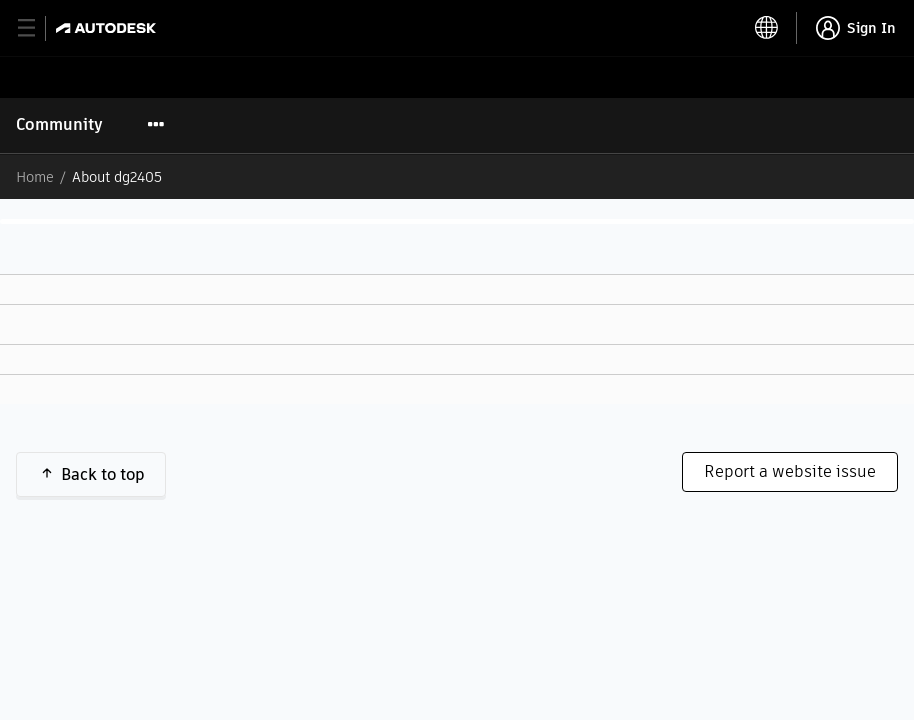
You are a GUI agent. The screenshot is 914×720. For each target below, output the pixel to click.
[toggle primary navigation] (37, 28)
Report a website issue (790, 471)
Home (35, 177)
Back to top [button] (103, 474)
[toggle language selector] (767, 28)
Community (59, 124)
